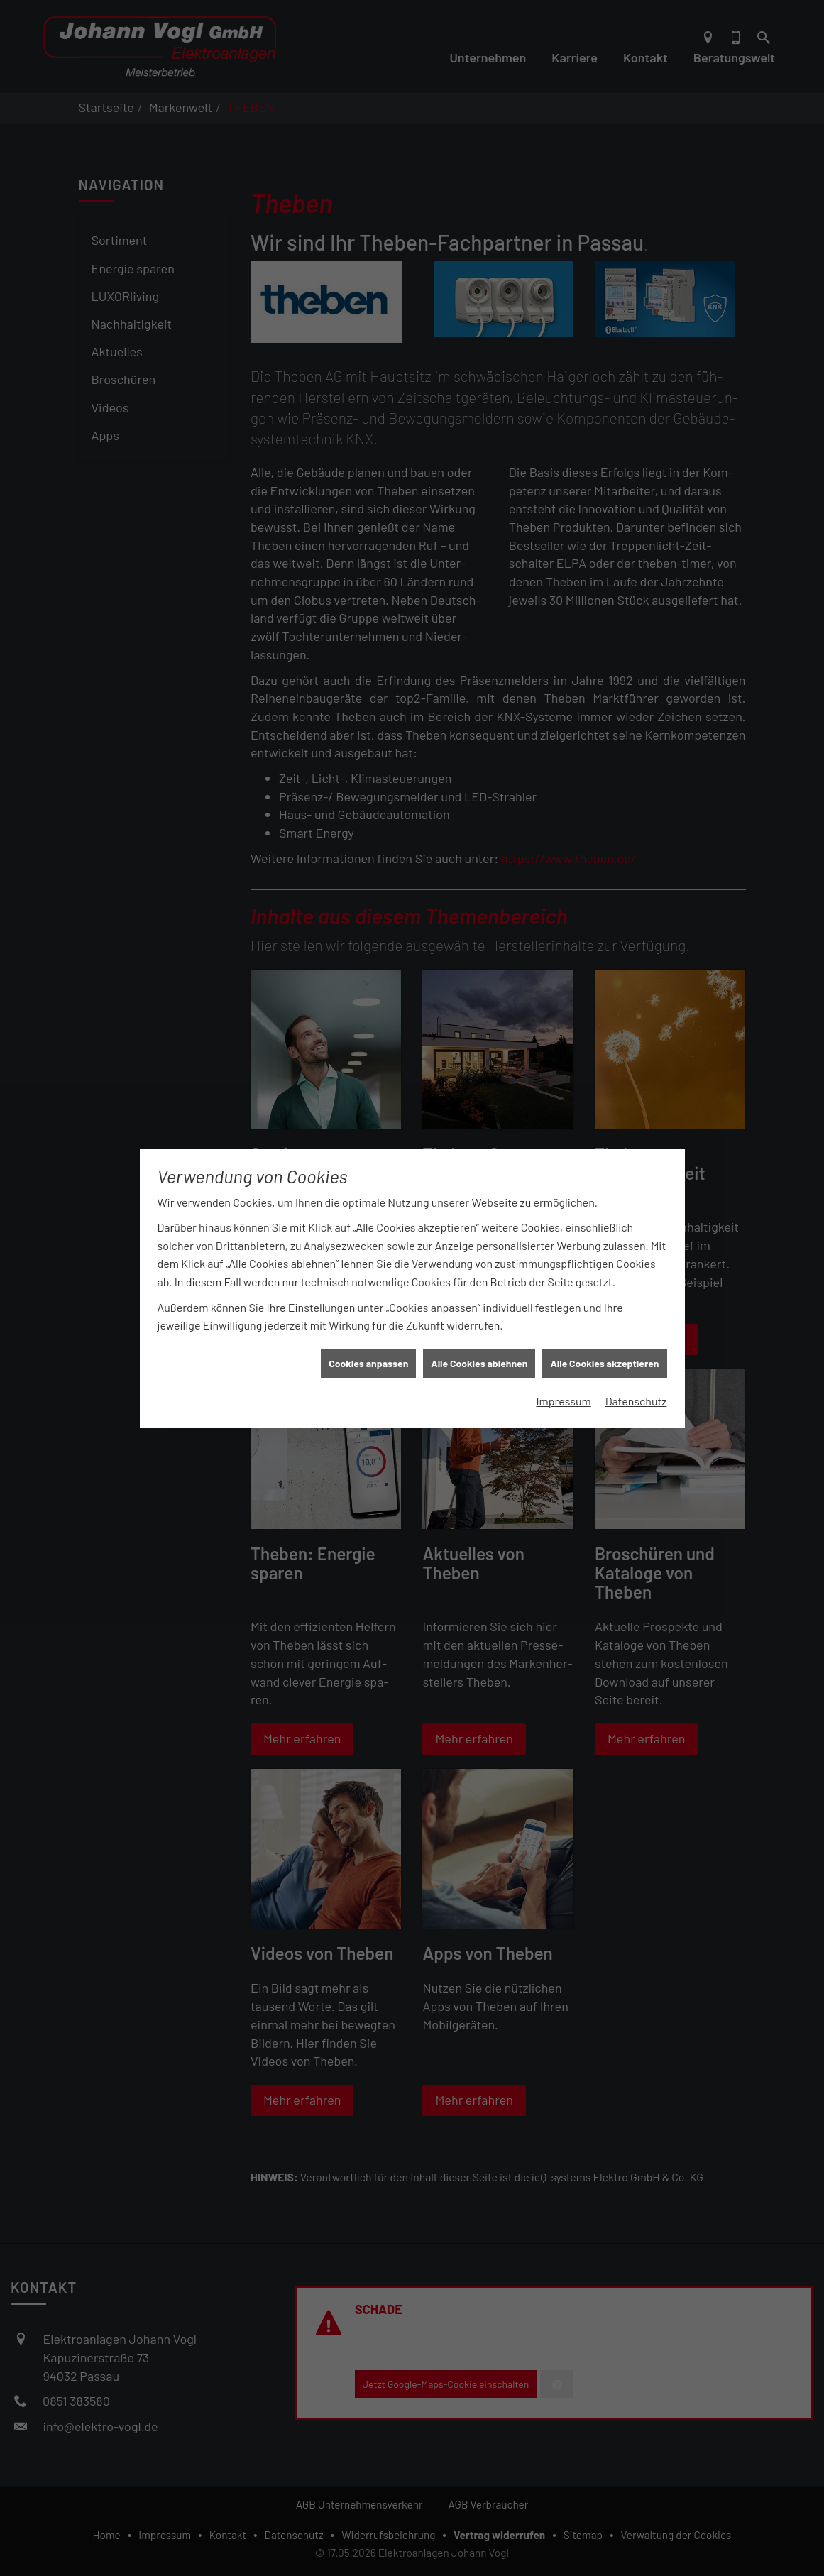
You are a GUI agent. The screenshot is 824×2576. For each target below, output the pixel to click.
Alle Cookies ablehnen (479, 1322)
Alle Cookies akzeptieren (604, 1322)
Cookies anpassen (368, 1322)
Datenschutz (636, 1360)
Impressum (563, 1360)
